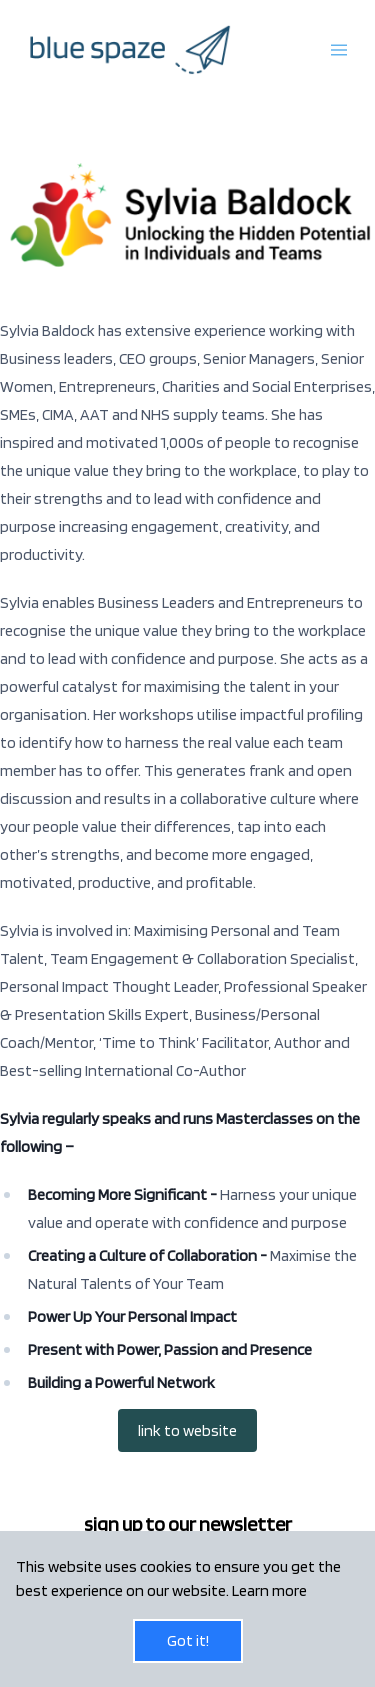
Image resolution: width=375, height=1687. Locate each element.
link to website (187, 1430)
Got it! (188, 1640)
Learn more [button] (269, 1590)
